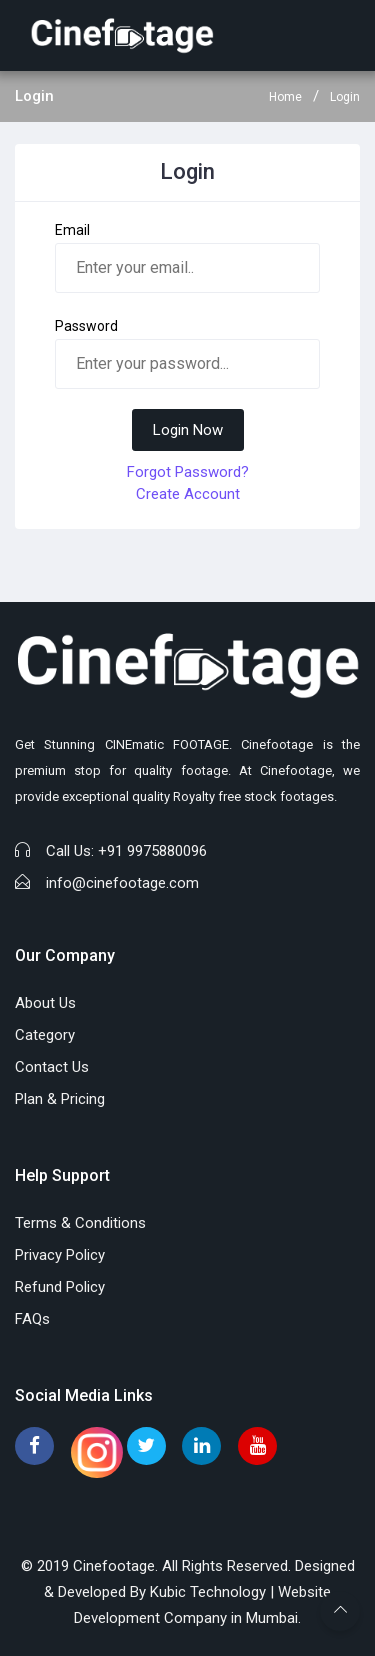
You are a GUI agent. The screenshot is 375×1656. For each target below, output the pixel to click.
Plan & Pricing (60, 1099)
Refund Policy (60, 1287)
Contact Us (52, 1067)
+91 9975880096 (152, 851)
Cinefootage (114, 1566)
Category (45, 1035)
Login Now (188, 430)
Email (72, 230)
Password (86, 326)
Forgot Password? (188, 472)
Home (285, 97)
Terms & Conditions (80, 1223)
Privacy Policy (60, 1255)
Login (345, 97)
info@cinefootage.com (122, 883)
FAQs (32, 1319)
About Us (45, 1003)
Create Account (188, 494)
